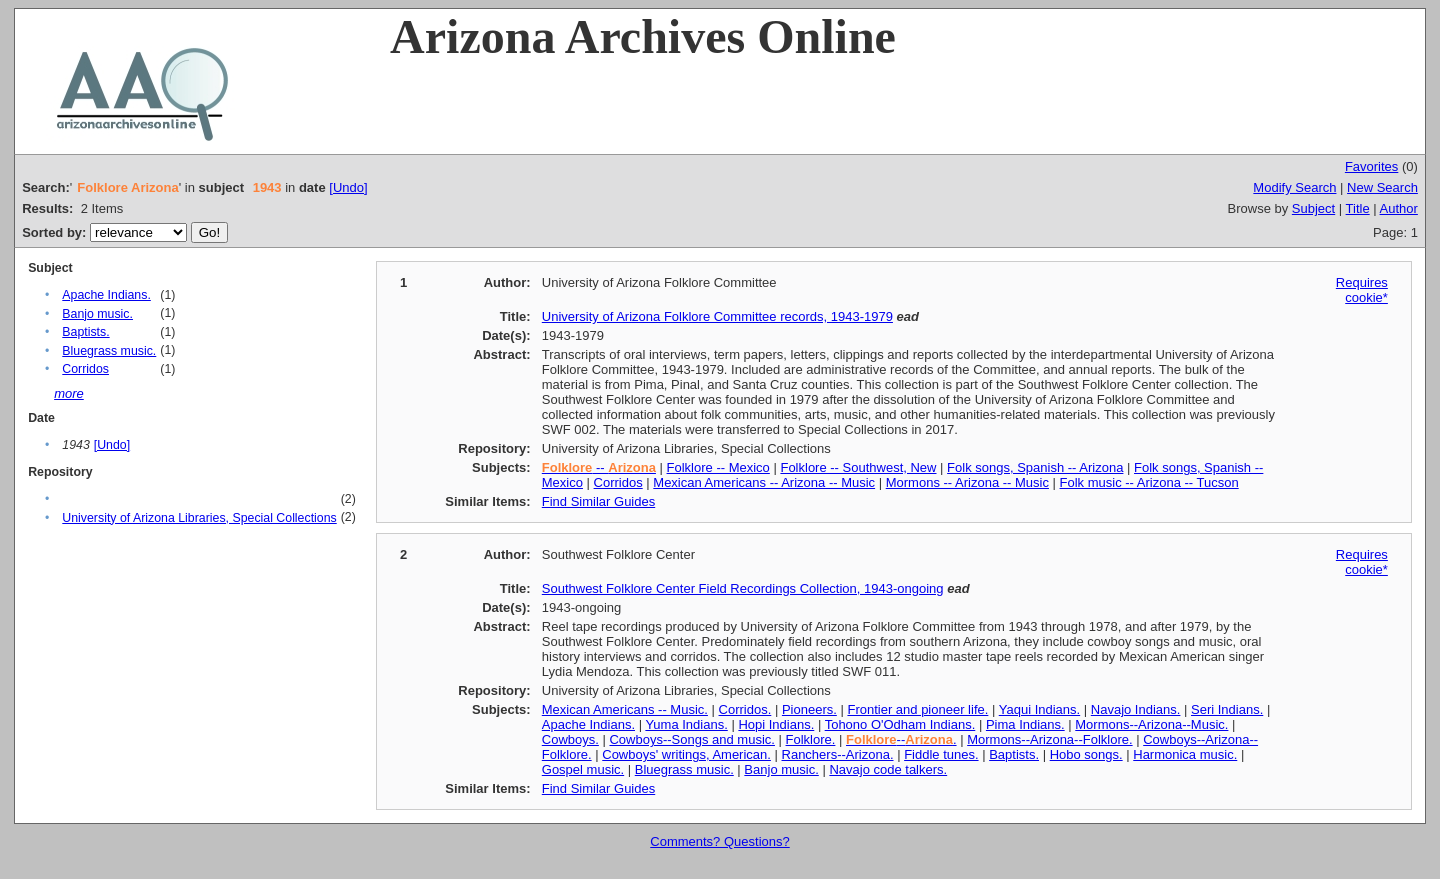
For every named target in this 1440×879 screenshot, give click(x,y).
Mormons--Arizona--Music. (1151, 724)
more (69, 393)
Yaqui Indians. (1039, 709)
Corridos (85, 369)
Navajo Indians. (1136, 709)
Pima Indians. (1025, 724)
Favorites (1371, 166)
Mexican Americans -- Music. (625, 709)
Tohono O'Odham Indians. (900, 724)
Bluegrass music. (109, 351)
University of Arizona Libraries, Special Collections (199, 518)
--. (901, 739)
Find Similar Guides (598, 501)
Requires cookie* (1362, 290)
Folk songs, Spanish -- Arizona (1035, 467)
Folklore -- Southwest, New (858, 467)
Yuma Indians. (686, 724)
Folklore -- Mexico (718, 467)
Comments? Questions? (719, 841)
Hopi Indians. (776, 724)
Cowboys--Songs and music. (691, 739)
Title (1358, 208)
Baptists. (85, 332)
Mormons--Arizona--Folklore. (1049, 739)
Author (1399, 208)
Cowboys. (570, 739)
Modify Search (1294, 187)
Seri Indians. (1227, 709)
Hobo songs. (1086, 754)
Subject (1313, 208)
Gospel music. (583, 769)
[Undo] (348, 187)
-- (599, 467)
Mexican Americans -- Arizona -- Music (764, 482)
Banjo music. (97, 314)
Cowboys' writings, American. (686, 754)
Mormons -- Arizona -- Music (967, 482)
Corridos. (745, 709)
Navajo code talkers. (888, 769)
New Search (1382, 187)
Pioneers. (809, 709)
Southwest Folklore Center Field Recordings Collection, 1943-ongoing (743, 588)
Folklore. (811, 739)
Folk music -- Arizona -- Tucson (1149, 482)
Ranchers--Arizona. (838, 754)
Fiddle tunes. (941, 754)
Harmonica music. (1185, 754)
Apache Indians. (106, 295)
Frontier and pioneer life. (917, 709)
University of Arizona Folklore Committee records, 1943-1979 (717, 316)
